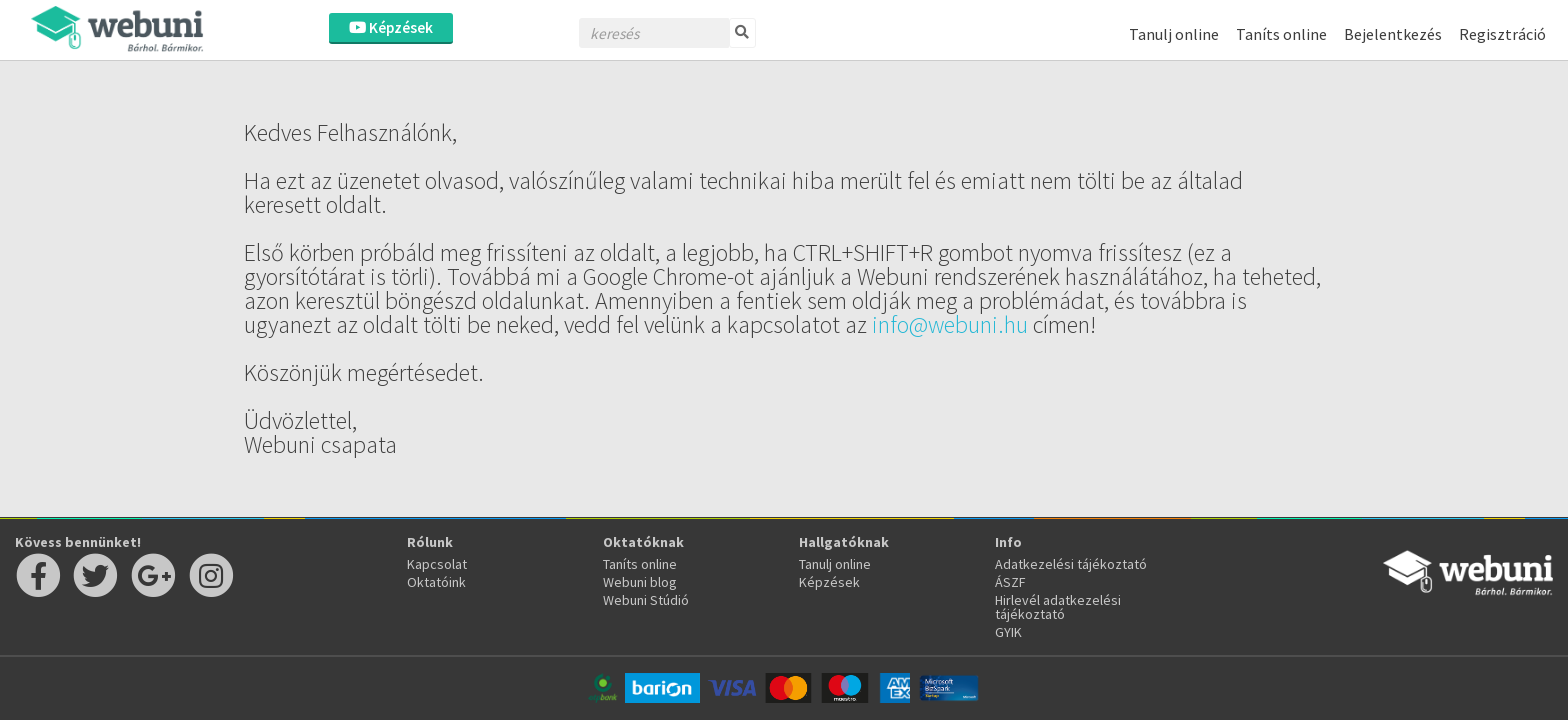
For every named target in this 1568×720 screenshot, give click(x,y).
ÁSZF (1010, 582)
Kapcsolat (437, 564)
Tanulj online (1174, 34)
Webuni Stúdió (646, 600)
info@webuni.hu (950, 324)
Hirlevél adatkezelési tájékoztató (1058, 607)
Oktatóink (436, 582)
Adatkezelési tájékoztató (1071, 564)
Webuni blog (640, 582)
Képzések (391, 27)
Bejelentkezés (1393, 34)
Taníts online (1281, 34)
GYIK (1008, 632)
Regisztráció (1502, 34)
